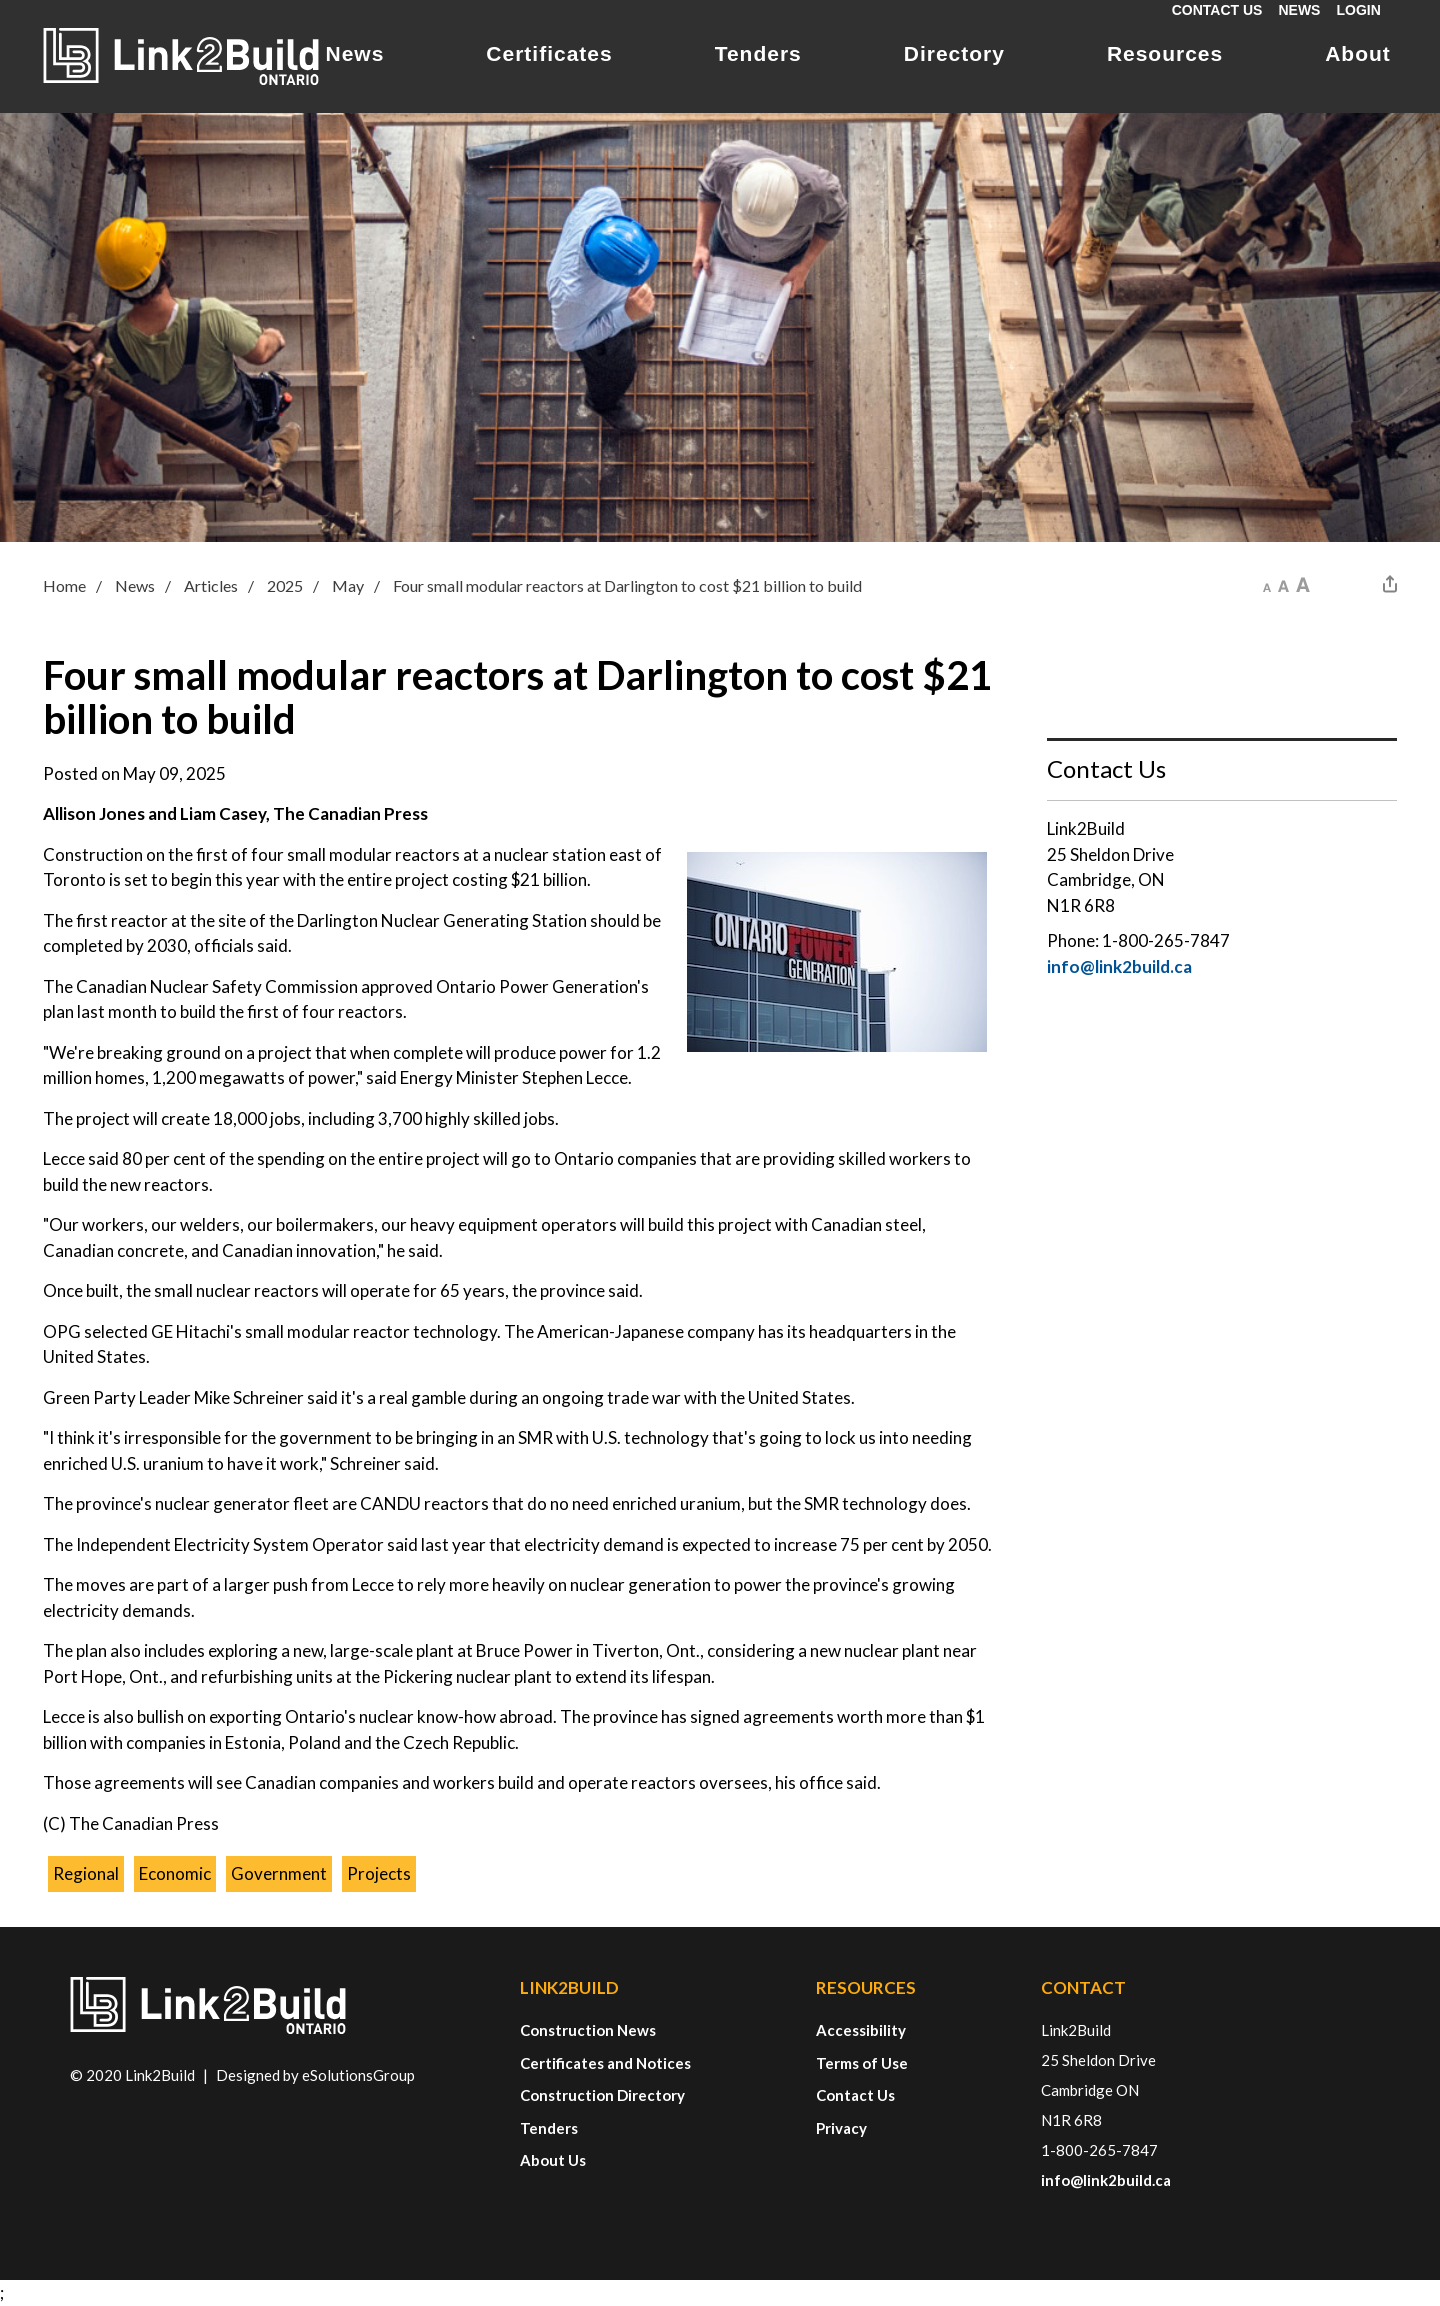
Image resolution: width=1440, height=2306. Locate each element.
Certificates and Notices (605, 2063)
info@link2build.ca (1119, 966)
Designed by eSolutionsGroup (315, 2075)
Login (1358, 10)
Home (64, 585)
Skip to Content (0, 0)
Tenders (758, 53)
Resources (1165, 53)
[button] (1267, 584)
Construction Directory (602, 2095)
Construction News (588, 2030)
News (1299, 10)
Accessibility (861, 2030)
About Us (553, 2160)
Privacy (841, 2128)
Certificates (549, 53)
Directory (954, 53)
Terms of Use (862, 2063)
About (1358, 53)
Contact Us (1217, 10)
